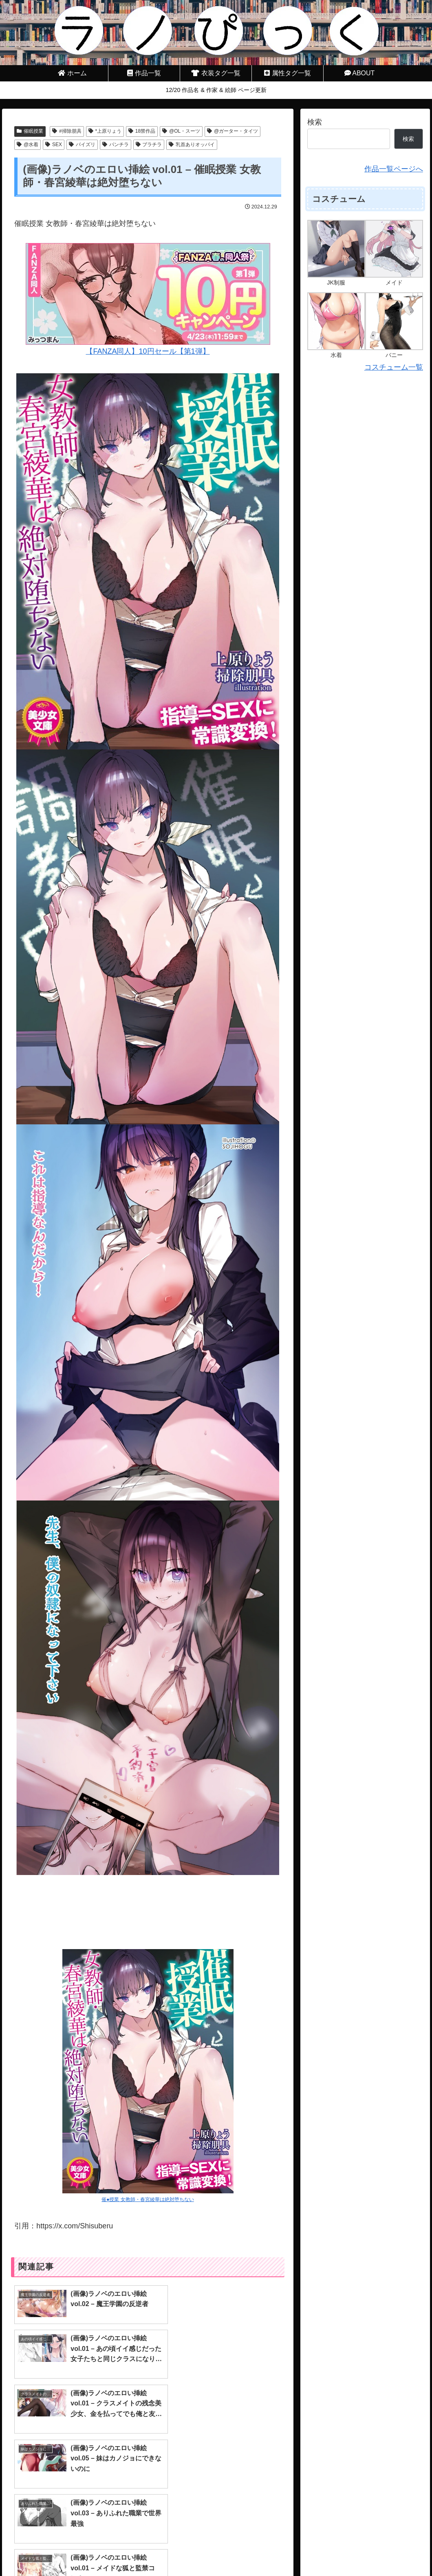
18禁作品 (141, 131)
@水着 (27, 144)
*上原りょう (104, 131)
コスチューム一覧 (393, 367)
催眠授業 (30, 131)
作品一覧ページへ (393, 169)
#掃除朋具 (66, 131)
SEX (53, 144)
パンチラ (115, 144)
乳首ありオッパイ (192, 144)
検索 (314, 122)
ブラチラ (149, 144)
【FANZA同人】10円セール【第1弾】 (148, 299)
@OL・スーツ (181, 131)
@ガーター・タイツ (232, 131)
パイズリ (82, 144)
